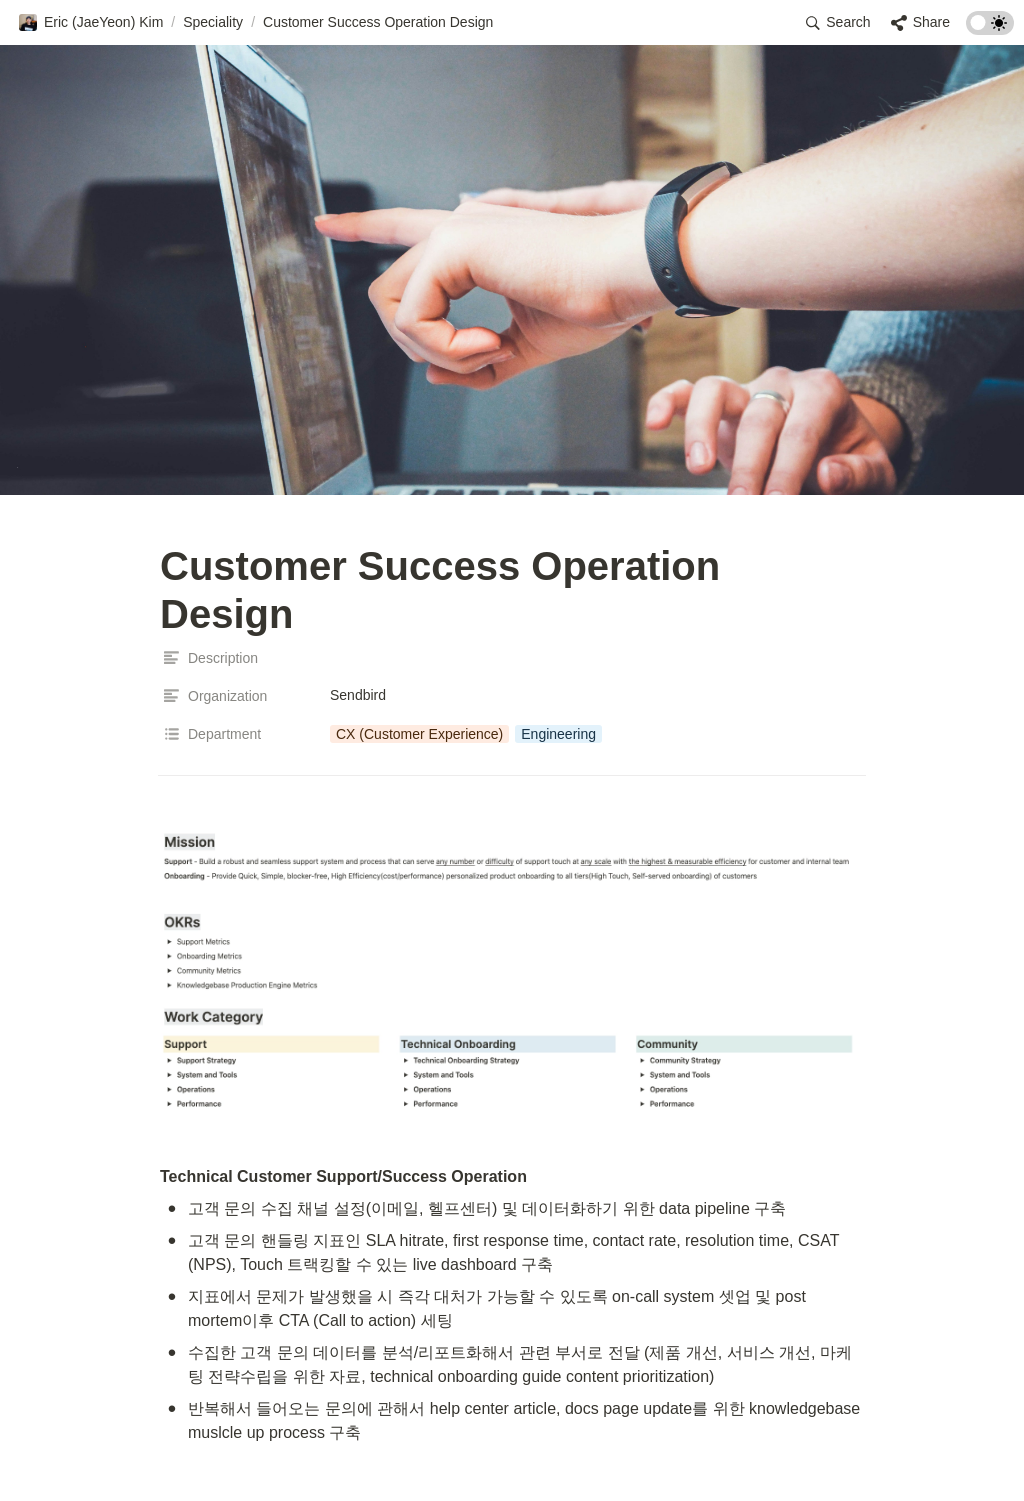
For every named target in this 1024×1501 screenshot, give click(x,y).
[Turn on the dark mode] (990, 29)
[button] (90, 23)
